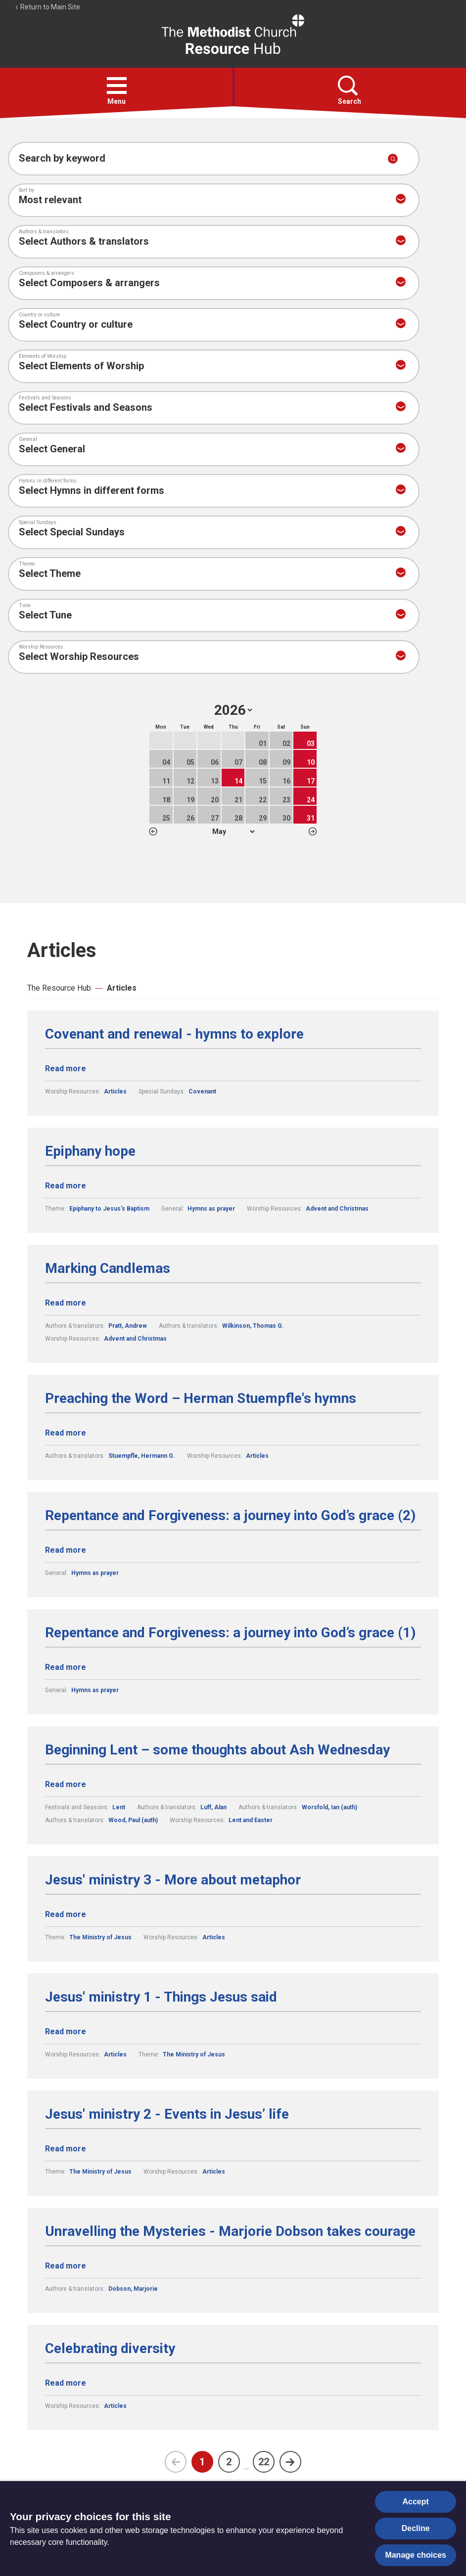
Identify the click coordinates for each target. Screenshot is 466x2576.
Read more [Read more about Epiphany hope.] (65, 1185)
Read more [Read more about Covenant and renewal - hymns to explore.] (65, 1068)
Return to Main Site (47, 7)
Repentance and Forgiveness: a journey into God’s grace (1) (230, 1633)
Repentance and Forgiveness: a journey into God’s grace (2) (230, 1516)
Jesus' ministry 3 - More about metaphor (173, 1880)
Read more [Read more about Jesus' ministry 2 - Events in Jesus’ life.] (65, 2148)
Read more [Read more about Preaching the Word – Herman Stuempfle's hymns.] (65, 1433)
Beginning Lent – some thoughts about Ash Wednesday (217, 1750)
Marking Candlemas (107, 1268)
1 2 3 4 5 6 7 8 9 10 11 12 (233, 831)
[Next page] (290, 2462)
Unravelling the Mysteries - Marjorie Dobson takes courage (230, 2231)
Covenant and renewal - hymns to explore (174, 1034)
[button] (117, 85)
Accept (416, 2501)
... (246, 2466)
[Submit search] (393, 159)
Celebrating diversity (110, 2349)
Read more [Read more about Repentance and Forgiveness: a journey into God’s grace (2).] (65, 1550)
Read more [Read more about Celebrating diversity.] (65, 2383)
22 (263, 2462)
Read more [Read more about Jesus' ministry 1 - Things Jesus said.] (65, 2031)
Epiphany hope (90, 1151)
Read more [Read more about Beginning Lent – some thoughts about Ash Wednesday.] (65, 1784)
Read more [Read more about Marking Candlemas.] (65, 1303)
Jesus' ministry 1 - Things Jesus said (161, 1997)
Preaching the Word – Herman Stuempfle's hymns (200, 1398)
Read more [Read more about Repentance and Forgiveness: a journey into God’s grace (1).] (65, 1667)
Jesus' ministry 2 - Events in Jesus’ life (167, 2114)
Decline (416, 2528)
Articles (122, 988)
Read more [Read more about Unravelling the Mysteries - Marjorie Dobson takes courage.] (65, 2265)
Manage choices (415, 2555)
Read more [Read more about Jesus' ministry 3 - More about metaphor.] (65, 1914)
